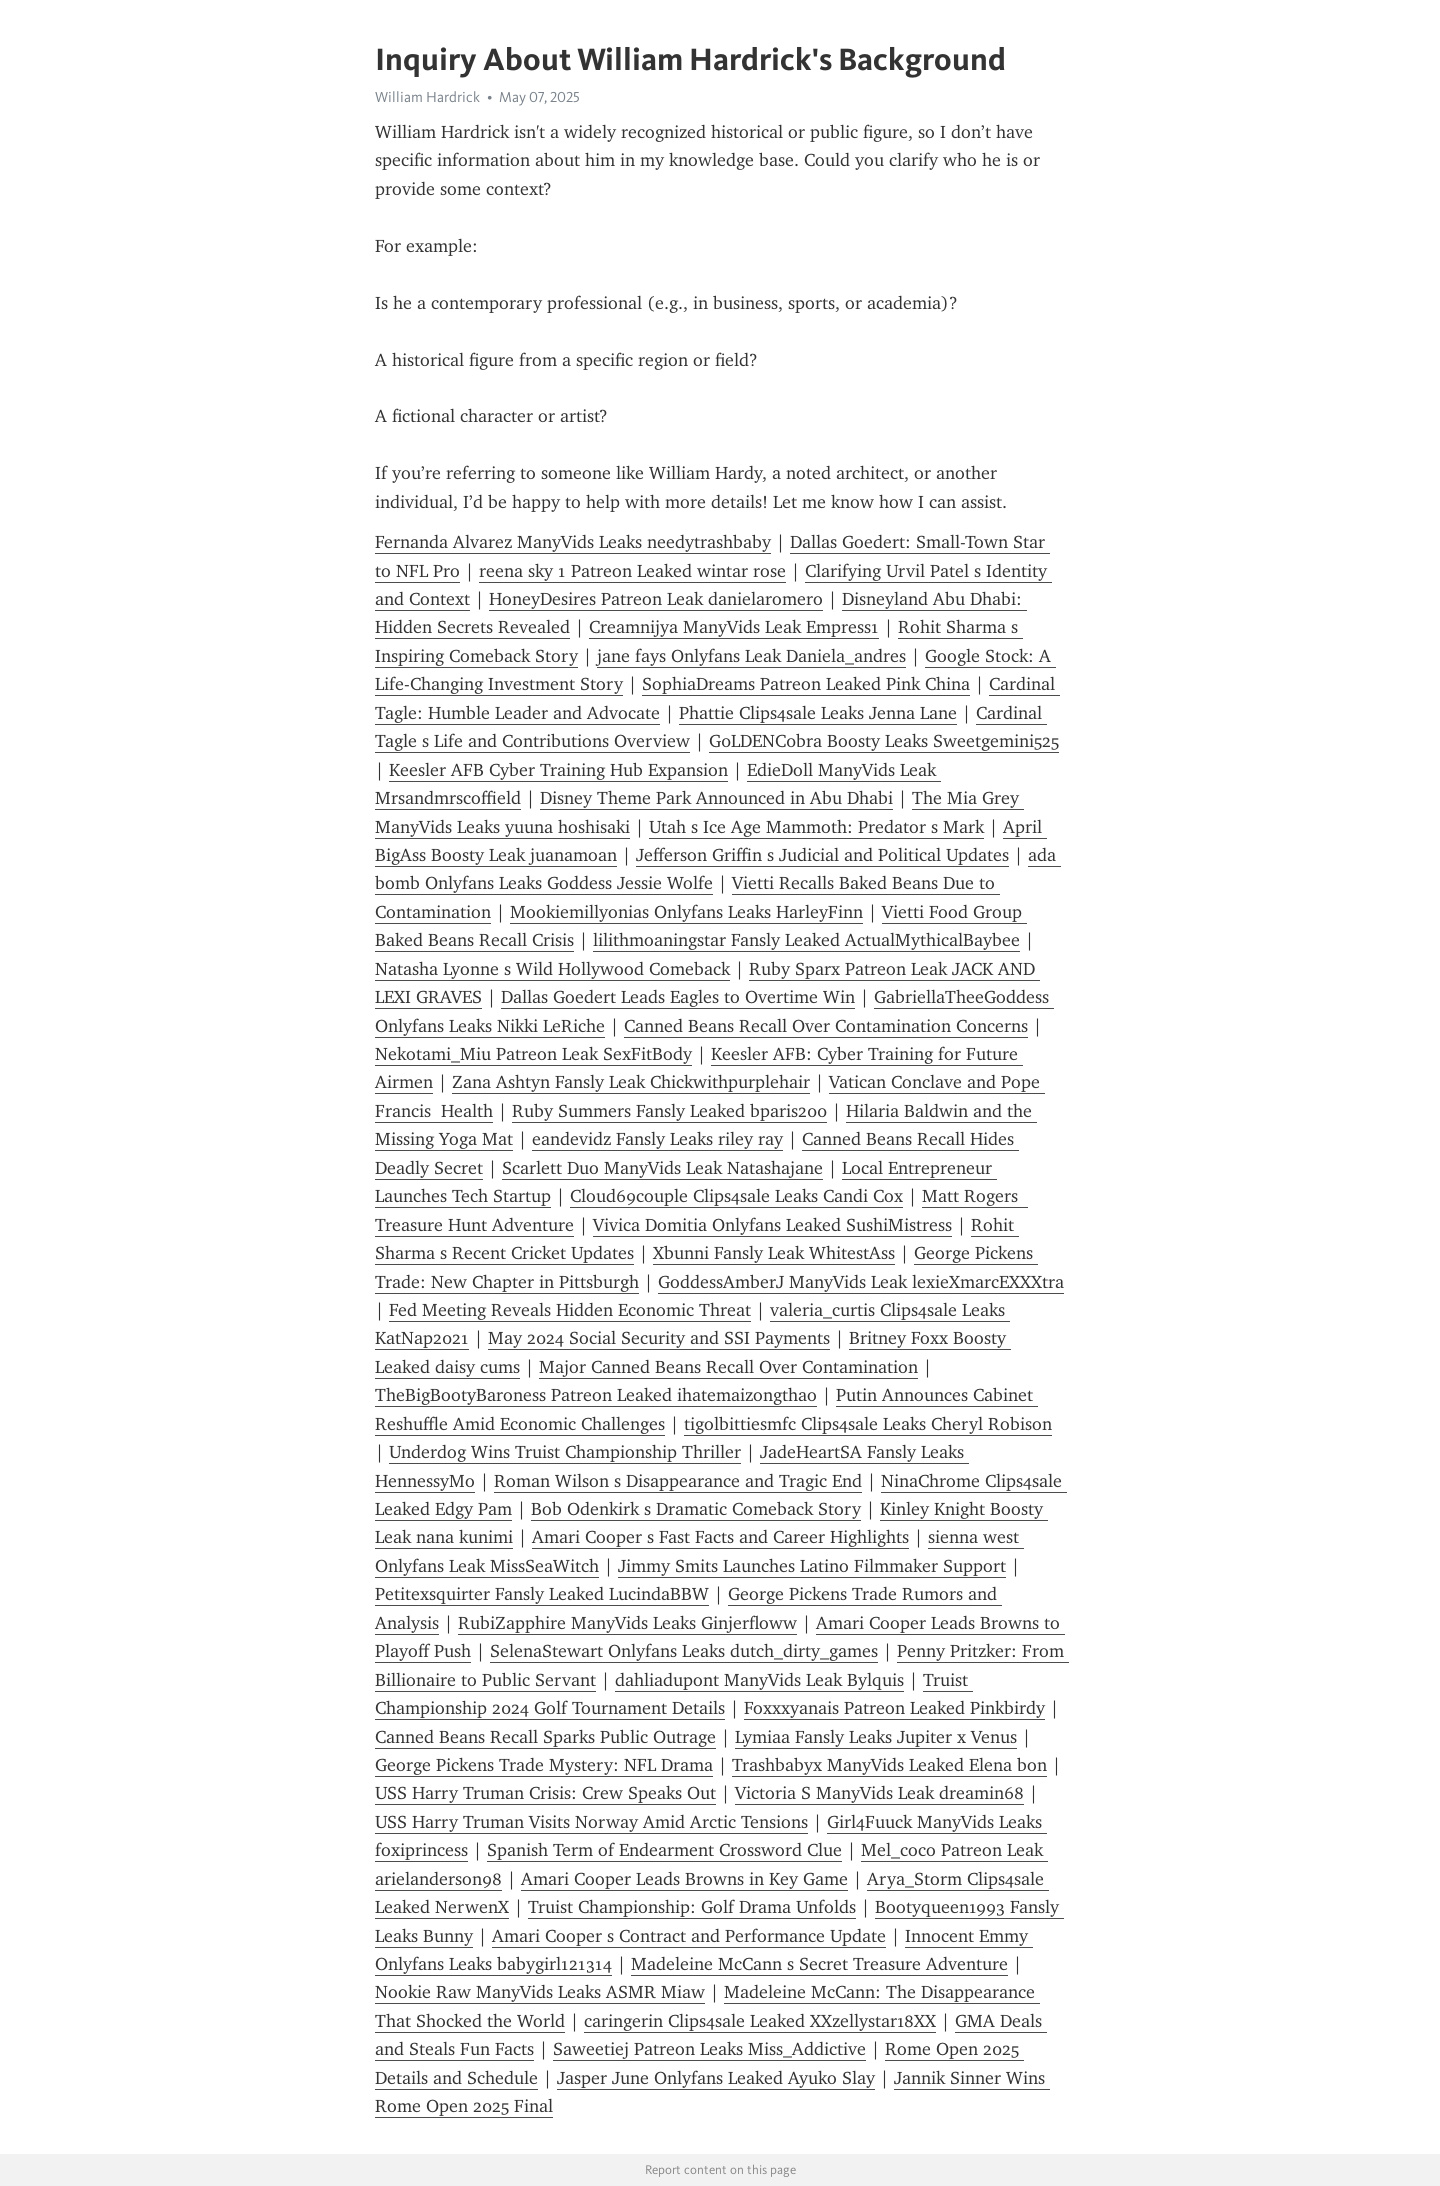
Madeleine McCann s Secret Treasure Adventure (819, 1964)
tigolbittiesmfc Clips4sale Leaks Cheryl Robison (868, 1424)
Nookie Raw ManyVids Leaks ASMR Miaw (540, 1992)
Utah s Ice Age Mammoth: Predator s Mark (816, 827)
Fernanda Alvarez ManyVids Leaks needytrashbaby (573, 542)
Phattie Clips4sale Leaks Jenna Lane (818, 713)
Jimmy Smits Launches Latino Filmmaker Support (812, 1566)
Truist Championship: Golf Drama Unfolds (692, 1907)
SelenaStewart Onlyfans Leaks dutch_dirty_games (684, 1651)
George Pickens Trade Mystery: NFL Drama (544, 1765)
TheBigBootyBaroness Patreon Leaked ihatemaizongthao (596, 1395)
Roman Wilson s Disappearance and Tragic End (678, 1481)
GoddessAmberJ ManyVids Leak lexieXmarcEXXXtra (861, 1282)
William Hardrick (427, 97)
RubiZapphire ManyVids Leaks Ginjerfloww (627, 1623)
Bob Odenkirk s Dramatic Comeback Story (696, 1509)
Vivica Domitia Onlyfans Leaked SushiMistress (772, 1225)
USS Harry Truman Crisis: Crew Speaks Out (545, 1793)
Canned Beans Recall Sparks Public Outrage (545, 1737)
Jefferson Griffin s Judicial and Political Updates (822, 855)
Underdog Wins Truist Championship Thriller (565, 1452)
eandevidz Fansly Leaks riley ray (657, 1139)
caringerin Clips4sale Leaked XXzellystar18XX (760, 2021)
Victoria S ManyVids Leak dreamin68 (879, 1793)
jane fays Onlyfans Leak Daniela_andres (751, 656)
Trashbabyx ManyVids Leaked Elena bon (889, 1765)
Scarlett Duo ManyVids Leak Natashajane (662, 1168)
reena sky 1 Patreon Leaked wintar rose (632, 571)
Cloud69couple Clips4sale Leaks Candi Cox (736, 1196)
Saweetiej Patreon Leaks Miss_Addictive (709, 2049)
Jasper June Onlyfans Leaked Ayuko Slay (716, 2078)
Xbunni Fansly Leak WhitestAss (774, 1253)
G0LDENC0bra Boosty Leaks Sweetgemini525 (884, 741)
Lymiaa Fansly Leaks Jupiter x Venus (876, 1737)
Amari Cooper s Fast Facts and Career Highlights (720, 1537)
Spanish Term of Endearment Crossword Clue (664, 1850)
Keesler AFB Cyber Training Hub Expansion (558, 770)
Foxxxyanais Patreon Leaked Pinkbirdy (894, 1708)
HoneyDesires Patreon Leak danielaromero (656, 599)
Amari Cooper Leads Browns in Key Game (684, 1879)
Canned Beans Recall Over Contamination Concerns (826, 1026)
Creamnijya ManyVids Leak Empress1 (734, 627)
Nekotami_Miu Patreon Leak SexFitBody (533, 1054)
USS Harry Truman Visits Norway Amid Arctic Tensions (591, 1822)
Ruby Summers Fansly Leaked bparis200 (669, 1111)
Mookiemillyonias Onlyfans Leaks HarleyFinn (686, 912)
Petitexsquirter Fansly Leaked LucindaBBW (542, 1594)
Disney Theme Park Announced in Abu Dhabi (716, 798)
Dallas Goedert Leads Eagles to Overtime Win (678, 997)
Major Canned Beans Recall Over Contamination (728, 1367)
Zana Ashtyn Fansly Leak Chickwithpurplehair (631, 1082)
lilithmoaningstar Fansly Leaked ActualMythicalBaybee (806, 940)
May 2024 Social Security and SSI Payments (659, 1338)
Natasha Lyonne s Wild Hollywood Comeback (552, 969)
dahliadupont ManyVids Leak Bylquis (759, 1680)
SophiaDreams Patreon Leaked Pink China (806, 684)
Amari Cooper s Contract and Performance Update (689, 1936)
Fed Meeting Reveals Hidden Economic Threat (570, 1310)
